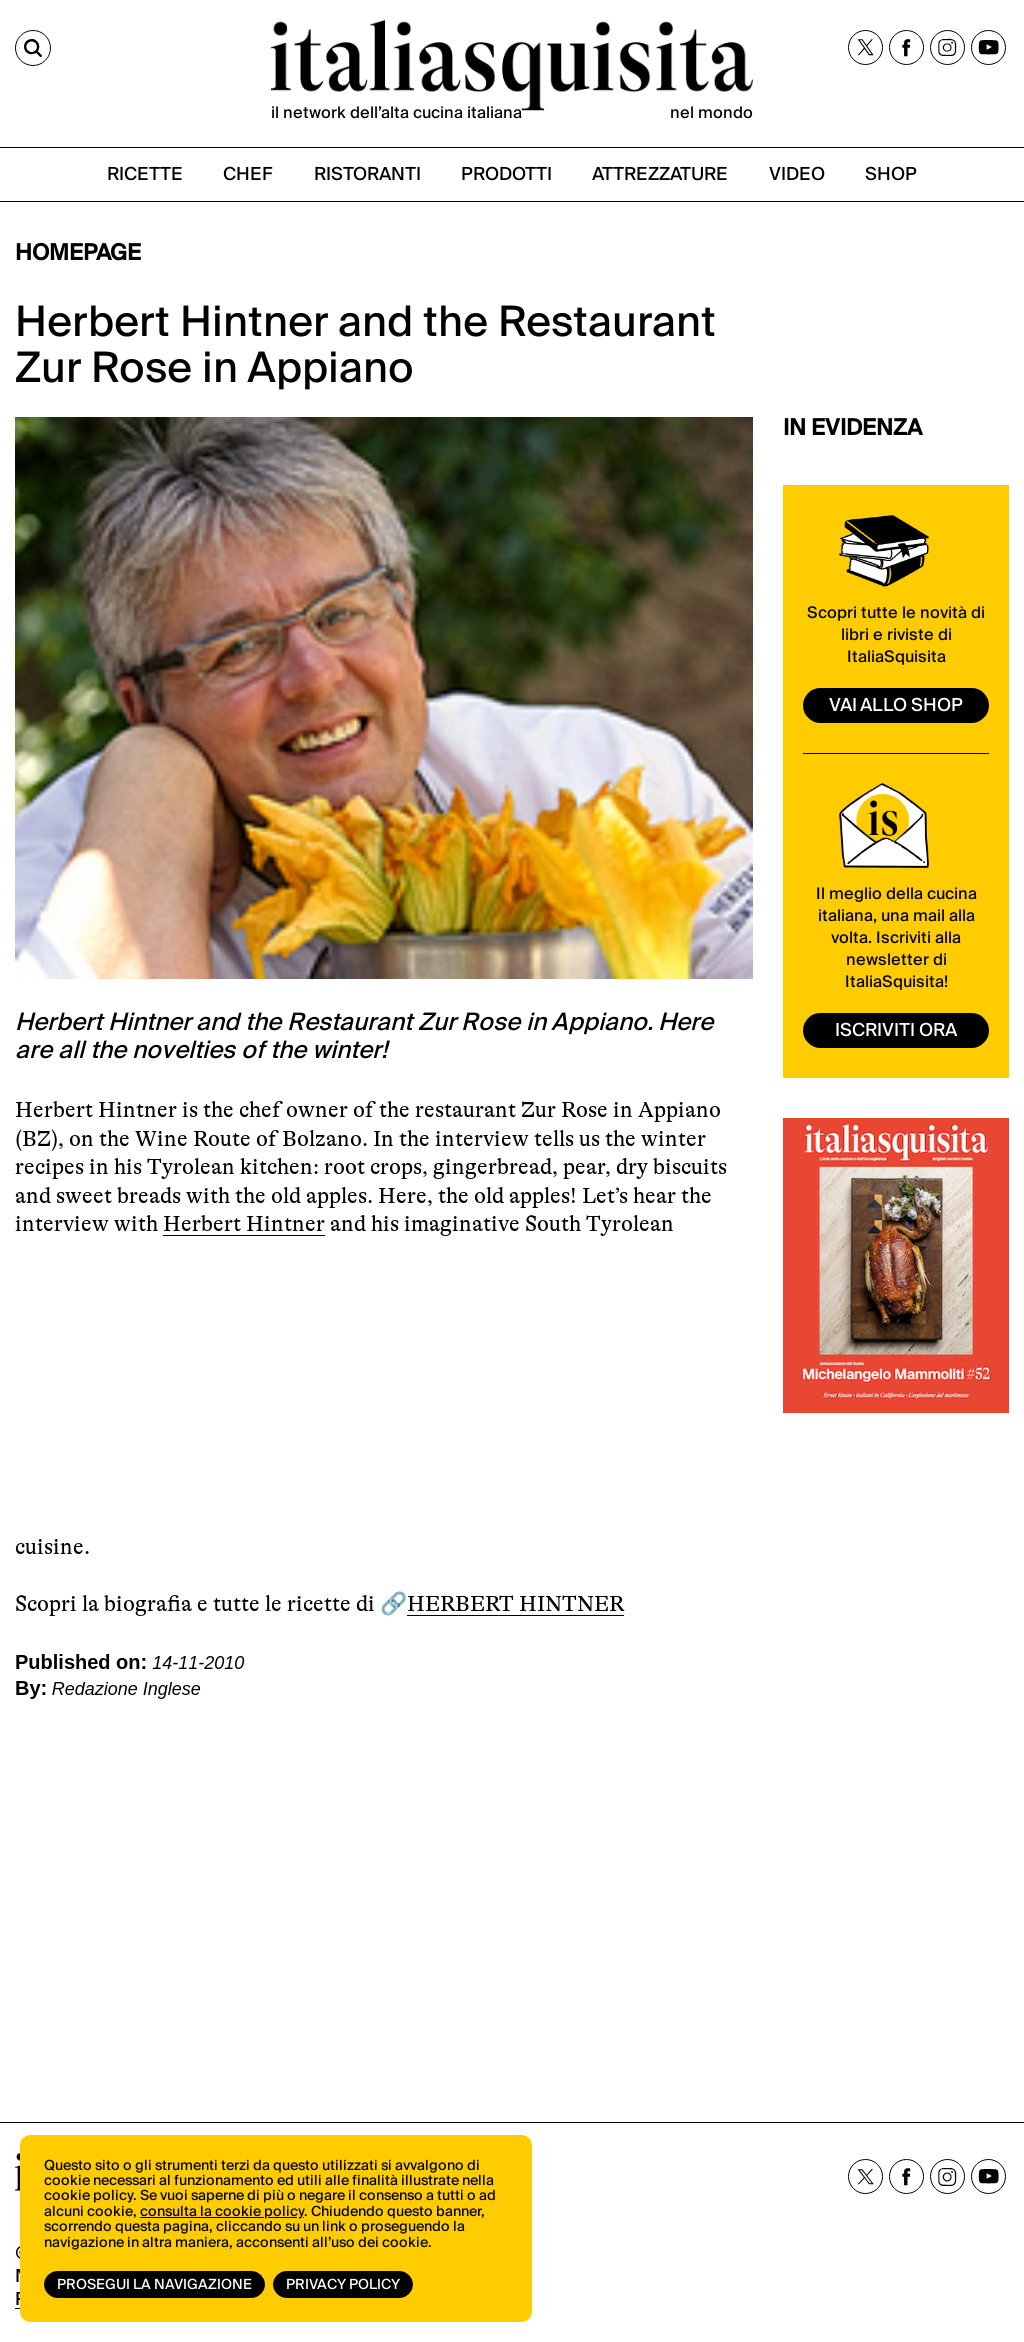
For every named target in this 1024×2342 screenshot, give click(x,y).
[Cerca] (33, 48)
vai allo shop (896, 705)
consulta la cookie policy (222, 2212)
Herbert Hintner (244, 1223)
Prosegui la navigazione (154, 2285)
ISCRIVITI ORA (896, 1030)
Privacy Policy (343, 2285)
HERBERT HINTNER (515, 1603)
